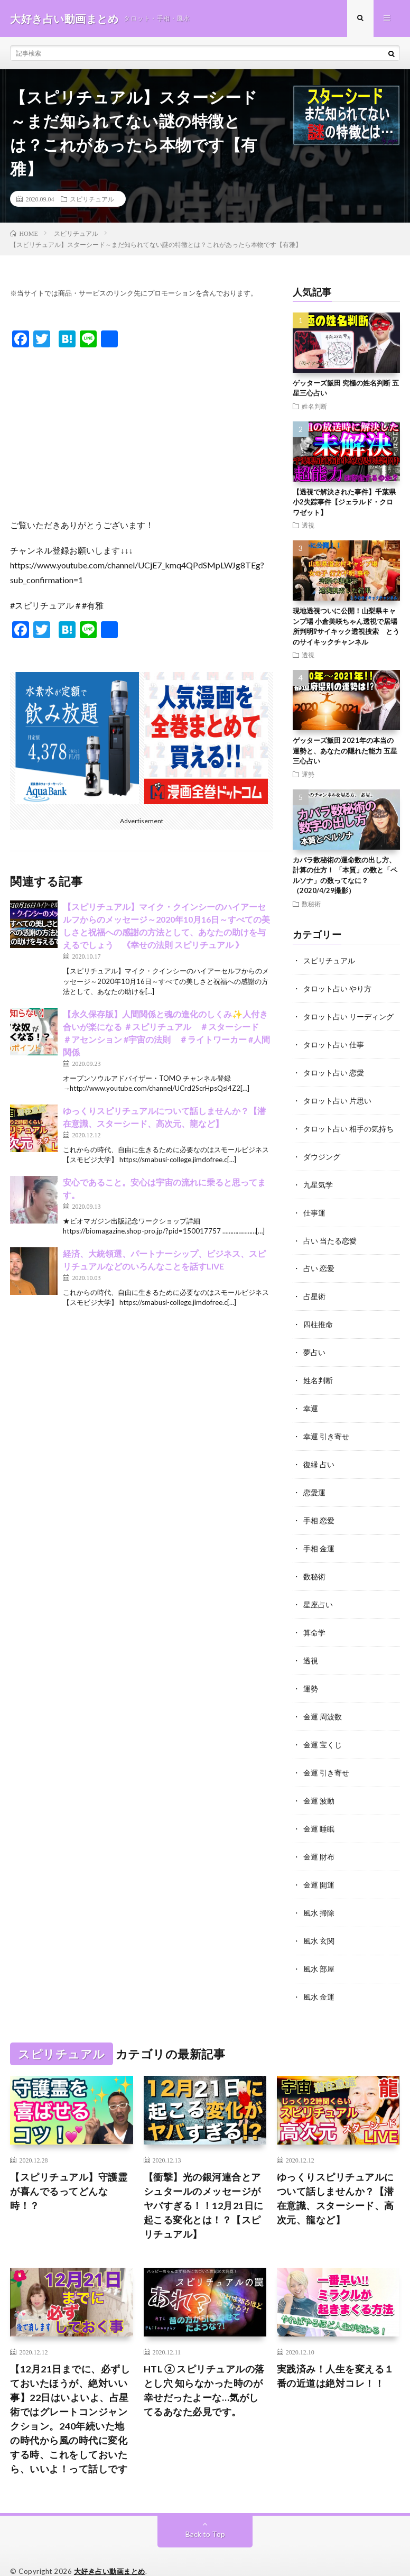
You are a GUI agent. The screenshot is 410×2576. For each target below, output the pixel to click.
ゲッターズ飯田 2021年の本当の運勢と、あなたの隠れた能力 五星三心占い (345, 751)
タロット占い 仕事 (333, 1042)
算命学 (314, 1620)
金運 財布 (318, 1840)
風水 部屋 (318, 1950)
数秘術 (311, 903)
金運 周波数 (322, 1702)
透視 (308, 525)
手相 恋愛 (318, 1510)
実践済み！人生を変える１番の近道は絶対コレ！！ (335, 2357)
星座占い (318, 1592)
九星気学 (318, 1180)
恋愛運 (314, 1482)
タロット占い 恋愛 (333, 1070)
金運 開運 (318, 1867)
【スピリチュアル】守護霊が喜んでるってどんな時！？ (68, 2172)
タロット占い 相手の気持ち (348, 1125)
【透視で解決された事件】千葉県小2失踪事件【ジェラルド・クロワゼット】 (344, 502)
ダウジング (321, 1152)
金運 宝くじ (322, 1730)
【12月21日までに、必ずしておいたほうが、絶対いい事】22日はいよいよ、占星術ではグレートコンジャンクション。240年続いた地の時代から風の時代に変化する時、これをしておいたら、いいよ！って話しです (70, 2399)
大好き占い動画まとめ (109, 2552)
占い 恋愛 (318, 1262)
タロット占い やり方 (337, 987)
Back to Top (205, 2514)
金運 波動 (318, 1785)
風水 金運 (318, 1977)
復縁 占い (318, 1455)
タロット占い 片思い (337, 1097)
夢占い (314, 1345)
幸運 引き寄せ (326, 1427)
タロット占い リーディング (348, 1015)
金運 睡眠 (318, 1812)
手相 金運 (318, 1537)
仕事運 (314, 1207)
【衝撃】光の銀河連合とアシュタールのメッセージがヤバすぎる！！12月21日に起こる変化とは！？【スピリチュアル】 (204, 2186)
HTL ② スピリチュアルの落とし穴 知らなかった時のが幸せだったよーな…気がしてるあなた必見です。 (204, 2371)
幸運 (310, 1400)
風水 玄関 (318, 1922)
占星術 (314, 1290)
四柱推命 (318, 1317)
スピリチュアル (92, 199)
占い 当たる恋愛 (330, 1235)
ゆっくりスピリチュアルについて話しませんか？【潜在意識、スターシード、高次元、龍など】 (335, 2179)
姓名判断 (314, 406)
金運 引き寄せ (326, 1757)
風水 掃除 (318, 1895)
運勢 (308, 774)
